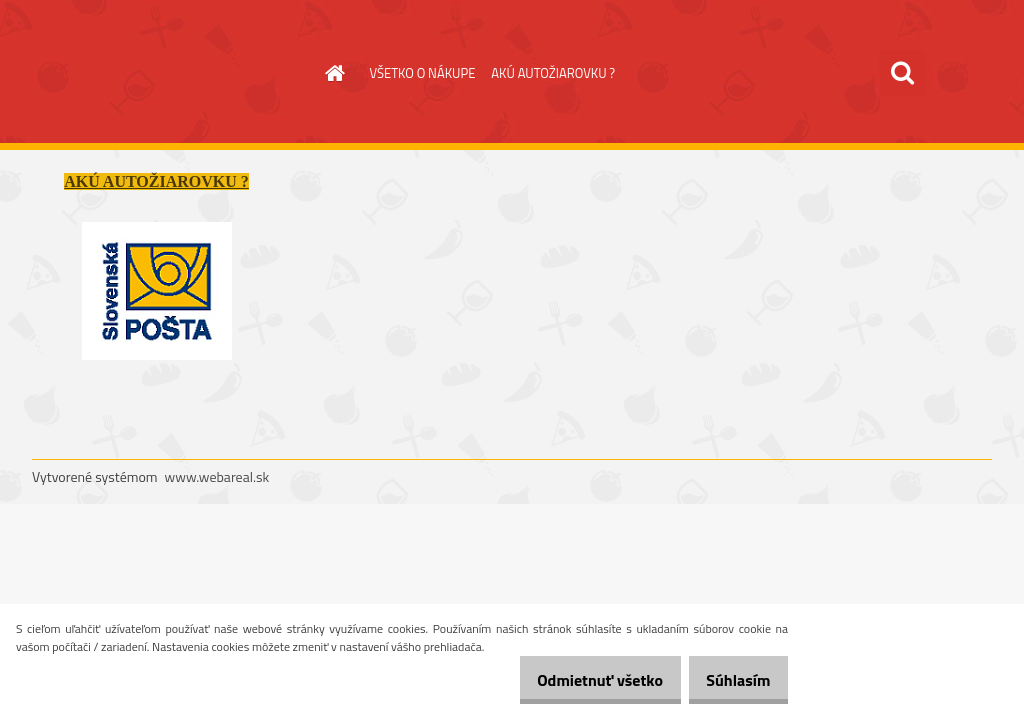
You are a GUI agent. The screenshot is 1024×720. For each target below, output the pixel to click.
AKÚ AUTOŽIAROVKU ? (553, 73)
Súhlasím (731, 680)
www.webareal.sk (217, 476)
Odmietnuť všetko (578, 680)
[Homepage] (332, 73)
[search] (902, 73)
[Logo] (169, 74)
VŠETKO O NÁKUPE (423, 73)
